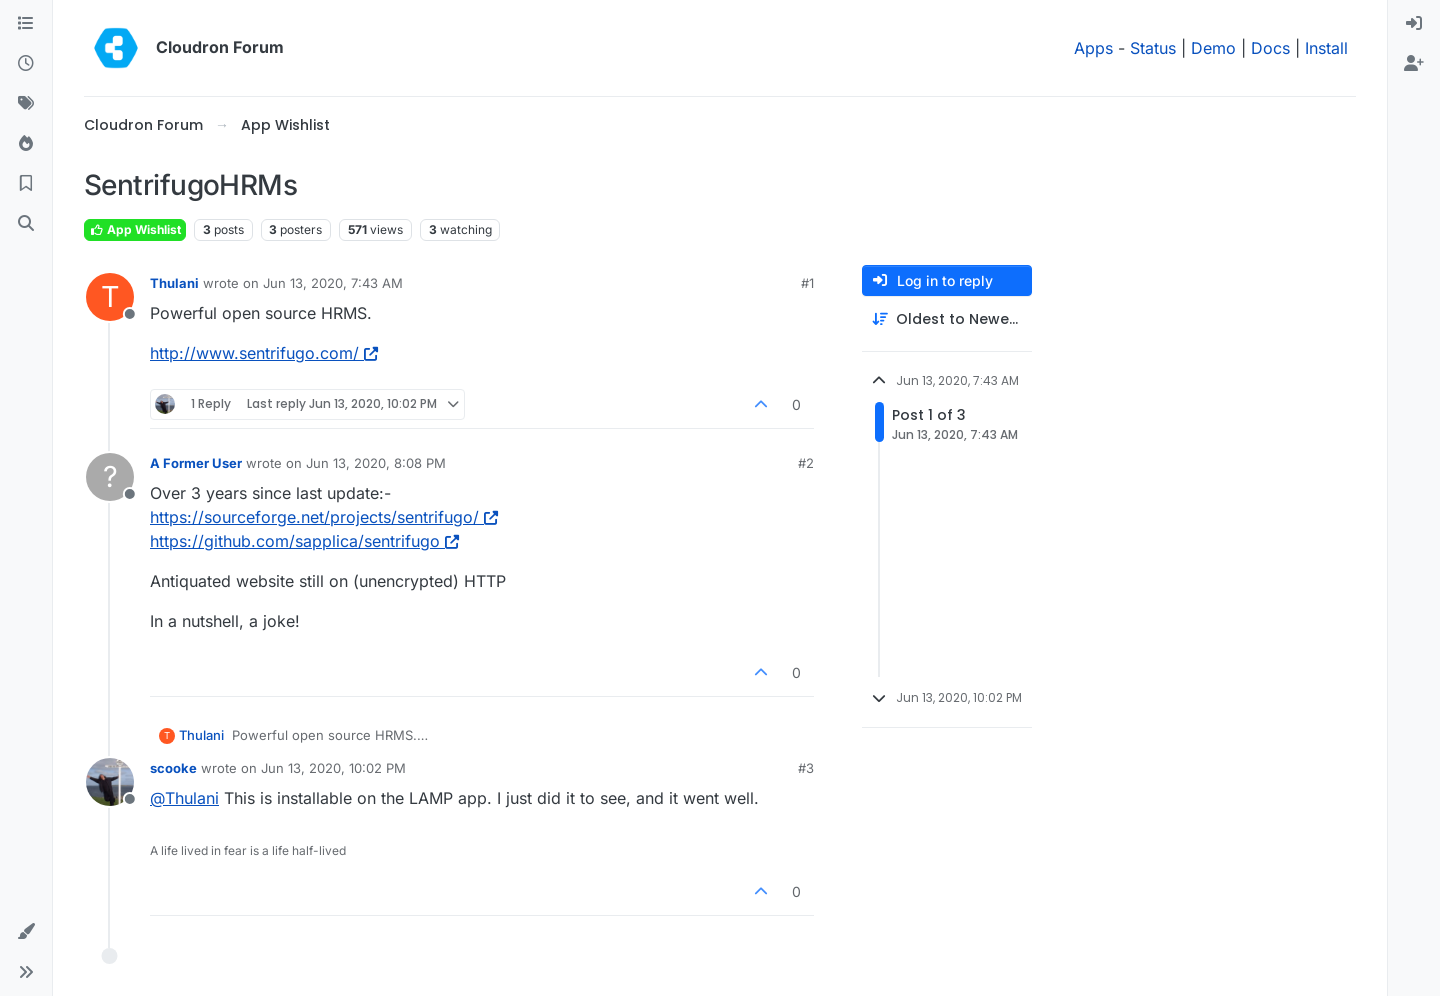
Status (1153, 48)
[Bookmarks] (26, 184)
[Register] (1414, 64)
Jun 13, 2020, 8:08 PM (376, 463)
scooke (173, 768)
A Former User (196, 463)
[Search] (26, 224)
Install (1326, 48)
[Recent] (26, 64)
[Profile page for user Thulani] (110, 297)
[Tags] (26, 104)
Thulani (174, 283)
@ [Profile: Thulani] (184, 798)
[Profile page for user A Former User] (110, 477)
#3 (806, 768)
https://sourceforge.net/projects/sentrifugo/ (324, 517)
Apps (1093, 48)
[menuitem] (1414, 24)
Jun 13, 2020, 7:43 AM (333, 283)
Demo (1213, 48)
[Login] (1414, 24)
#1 (807, 283)
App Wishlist (135, 229)
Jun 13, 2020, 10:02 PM (333, 768)
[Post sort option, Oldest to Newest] (947, 319)
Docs (1270, 48)
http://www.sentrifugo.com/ (264, 353)
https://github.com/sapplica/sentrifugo (304, 541)
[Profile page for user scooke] (110, 782)
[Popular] (26, 144)
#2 (806, 463)
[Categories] (26, 24)
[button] (26, 932)
